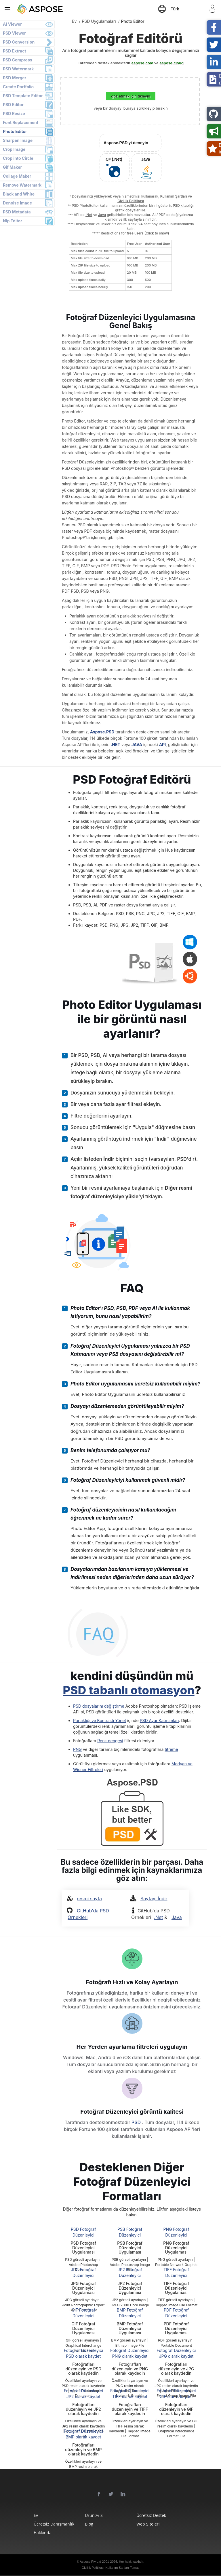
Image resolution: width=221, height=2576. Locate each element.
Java (102, 215)
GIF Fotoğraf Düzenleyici (83, 2312)
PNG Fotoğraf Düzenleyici (176, 2232)
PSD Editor (13, 104)
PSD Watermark (18, 68)
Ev (36, 2515)
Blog (89, 2524)
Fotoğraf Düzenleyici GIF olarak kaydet (176, 2393)
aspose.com (142, 63)
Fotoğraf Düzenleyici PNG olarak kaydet (129, 2353)
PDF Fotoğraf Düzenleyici (176, 2312)
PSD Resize (14, 113)
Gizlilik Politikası (130, 201)
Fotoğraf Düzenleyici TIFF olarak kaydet (129, 2393)
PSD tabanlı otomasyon (129, 1690)
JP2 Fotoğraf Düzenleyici (130, 2272)
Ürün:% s (94, 2515)
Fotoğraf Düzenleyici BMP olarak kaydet (83, 2434)
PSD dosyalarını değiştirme (98, 1706)
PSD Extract (14, 50)
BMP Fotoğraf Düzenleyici (130, 2312)
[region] (120, 265)
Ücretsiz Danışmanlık (51, 2524)
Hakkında (43, 2532)
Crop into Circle (18, 158)
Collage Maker (17, 176)
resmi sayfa (89, 1898)
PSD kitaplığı (183, 205)
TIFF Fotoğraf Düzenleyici (176, 2272)
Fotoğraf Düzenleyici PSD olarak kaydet (83, 2353)
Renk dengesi (110, 1740)
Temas (134, 2567)
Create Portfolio (18, 86)
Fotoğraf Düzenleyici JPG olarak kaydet (176, 2353)
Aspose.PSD (102, 731)
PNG (77, 1749)
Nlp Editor (12, 220)
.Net (88, 215)
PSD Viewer (14, 33)
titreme (171, 1749)
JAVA (137, 744)
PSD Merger (14, 77)
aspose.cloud (171, 63)
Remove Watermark (22, 185)
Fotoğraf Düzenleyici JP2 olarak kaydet (83, 2393)
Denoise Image (17, 202)
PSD (137, 2122)
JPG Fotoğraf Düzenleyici (83, 2272)
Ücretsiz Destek (151, 2515)
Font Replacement (20, 122)
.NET (115, 744)
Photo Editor (15, 131)
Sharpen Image (18, 140)
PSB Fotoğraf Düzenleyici (129, 2232)
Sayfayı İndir (153, 1898)
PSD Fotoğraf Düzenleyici (83, 2232)
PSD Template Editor (23, 95)
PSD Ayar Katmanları (159, 1720)
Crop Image (14, 149)
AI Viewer (12, 24)
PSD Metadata (17, 211)
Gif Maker (12, 167)
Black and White (19, 193)
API (162, 744)
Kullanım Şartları (173, 196)
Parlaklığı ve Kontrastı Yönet (99, 1720)
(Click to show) (156, 233)
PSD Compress (17, 59)
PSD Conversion (19, 42)
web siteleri (148, 2524)
